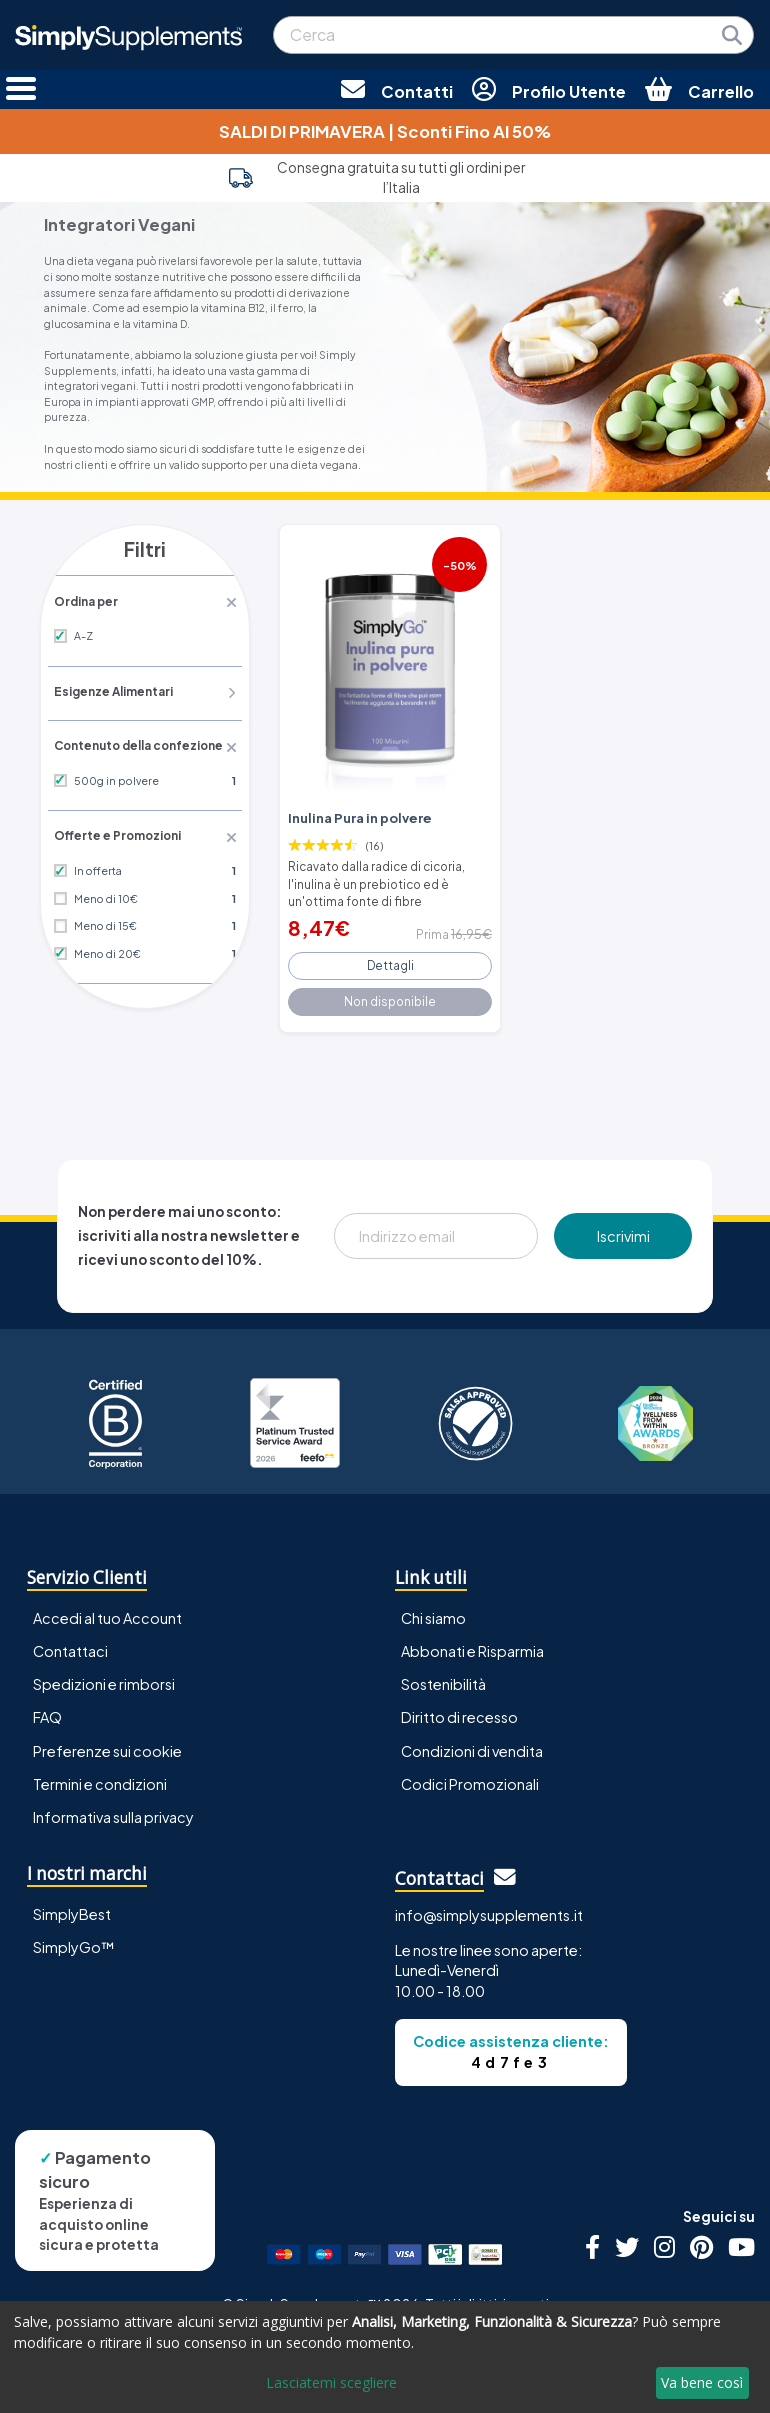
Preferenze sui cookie (107, 1742)
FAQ (47, 1709)
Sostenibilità (443, 1676)
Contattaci (70, 1643)
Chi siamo (433, 1610)
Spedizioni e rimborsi (104, 1676)
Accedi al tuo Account (107, 1610)
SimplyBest (72, 1905)
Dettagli (390, 958)
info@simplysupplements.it (489, 1907)
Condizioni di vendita (472, 1742)
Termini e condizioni (100, 1775)
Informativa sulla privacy (113, 1808)
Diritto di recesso (459, 1709)
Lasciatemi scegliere (331, 2382)
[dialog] (385, 2357)
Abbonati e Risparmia (472, 1643)
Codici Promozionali (470, 1775)
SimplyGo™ (74, 1938)
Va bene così (702, 2382)
